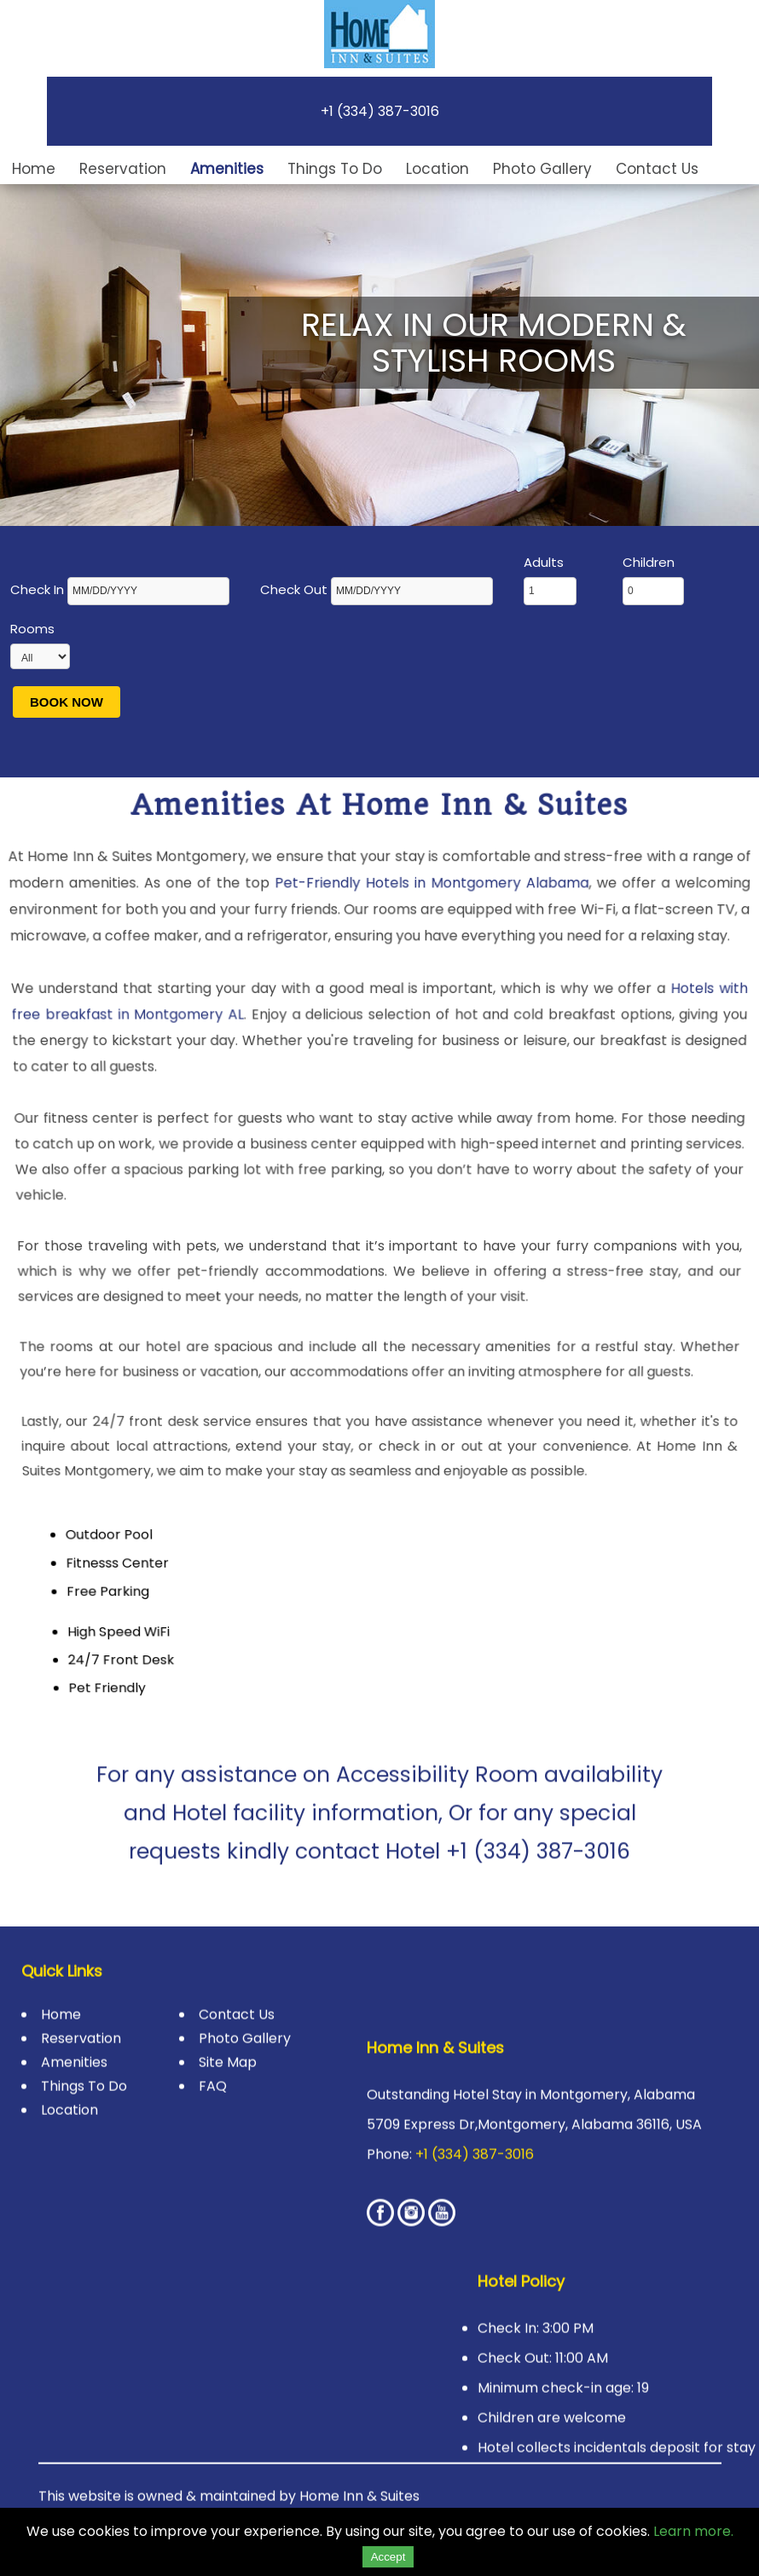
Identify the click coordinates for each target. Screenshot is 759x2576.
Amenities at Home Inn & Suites (379, 834)
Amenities (227, 169)
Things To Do (334, 169)
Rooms (40, 644)
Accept (388, 2556)
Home (33, 169)
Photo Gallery (542, 169)
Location (437, 169)
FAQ (213, 2070)
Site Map (228, 2046)
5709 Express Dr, (422, 2108)
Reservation (122, 169)
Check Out (378, 590)
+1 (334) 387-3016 (380, 111)
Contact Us (657, 169)
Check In (121, 590)
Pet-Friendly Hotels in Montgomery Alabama (429, 903)
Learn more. (693, 2531)
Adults (550, 579)
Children (653, 579)
